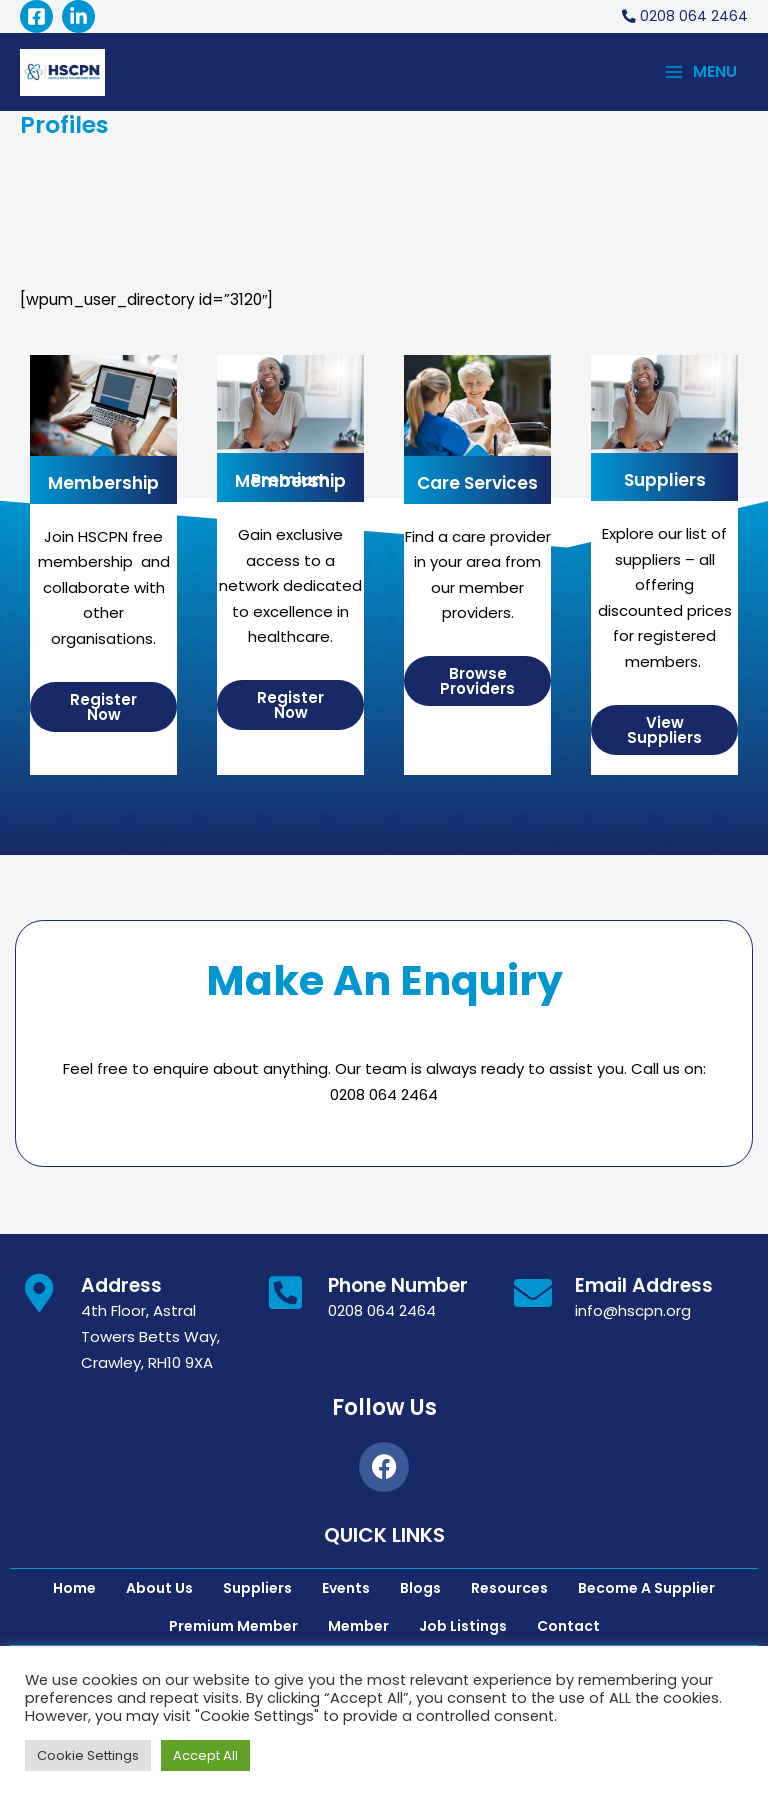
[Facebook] (36, 16)
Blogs (420, 1592)
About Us (159, 1592)
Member (358, 1630)
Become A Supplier (646, 1592)
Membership (103, 487)
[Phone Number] (286, 1297)
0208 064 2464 (382, 1315)
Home (74, 1592)
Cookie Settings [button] (88, 1755)
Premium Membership (290, 485)
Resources (509, 1592)
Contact (568, 1630)
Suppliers (665, 485)
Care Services (477, 487)
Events (346, 1592)
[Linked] (78, 16)
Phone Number (398, 1289)
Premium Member (233, 1630)
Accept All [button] (205, 1755)
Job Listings (463, 1630)
